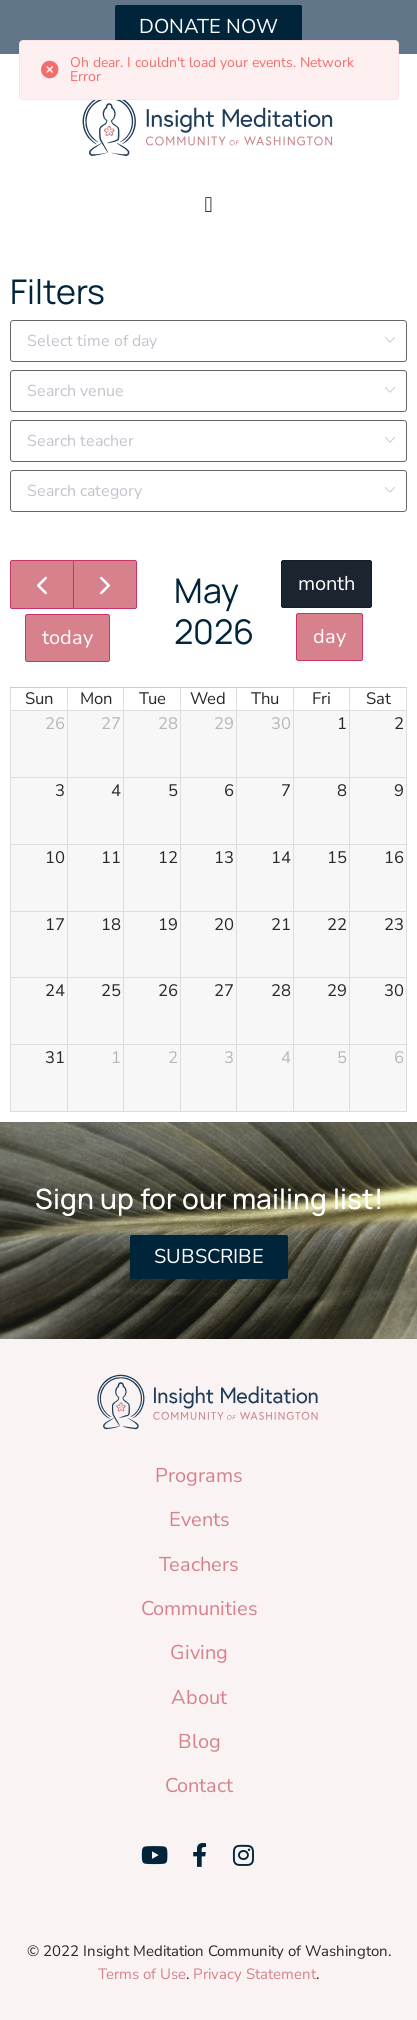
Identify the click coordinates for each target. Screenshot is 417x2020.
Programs (199, 1475)
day (329, 636)
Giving (199, 1652)
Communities (199, 1608)
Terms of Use (142, 1974)
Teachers (199, 1564)
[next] (105, 584)
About (199, 1697)
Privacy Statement (254, 1974)
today (67, 637)
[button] (208, 204)
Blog (199, 1741)
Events (199, 1519)
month (326, 583)
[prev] (42, 584)
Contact (199, 1785)
